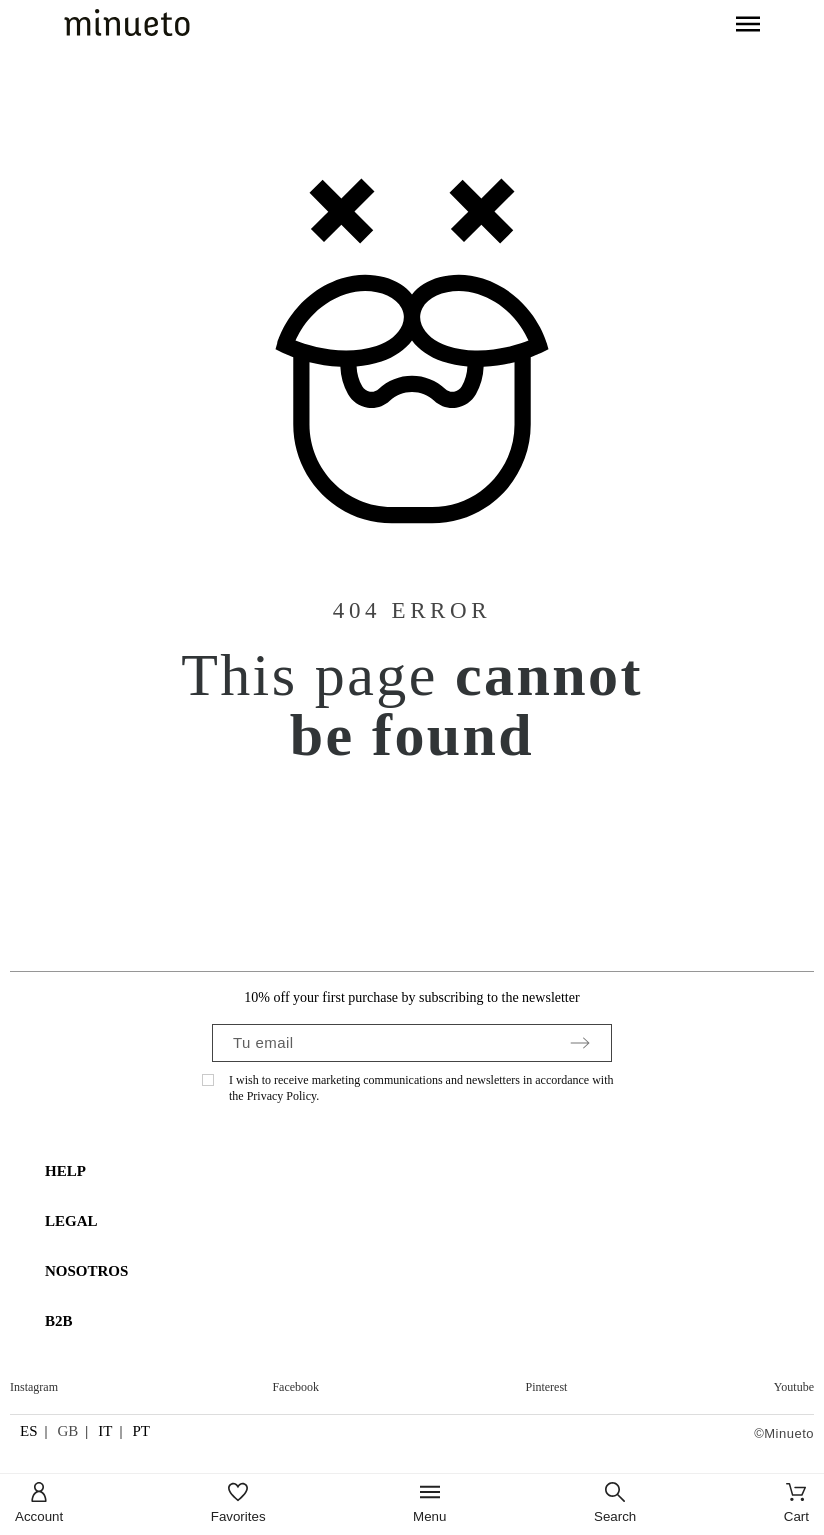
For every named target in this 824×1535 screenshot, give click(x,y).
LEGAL (71, 1221)
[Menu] (429, 1504)
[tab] (422, 1171)
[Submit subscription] (580, 1043)
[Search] (615, 1504)
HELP (65, 1171)
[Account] (39, 1504)
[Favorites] (238, 1504)
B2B (59, 1321)
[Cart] (796, 1504)
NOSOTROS (86, 1271)
